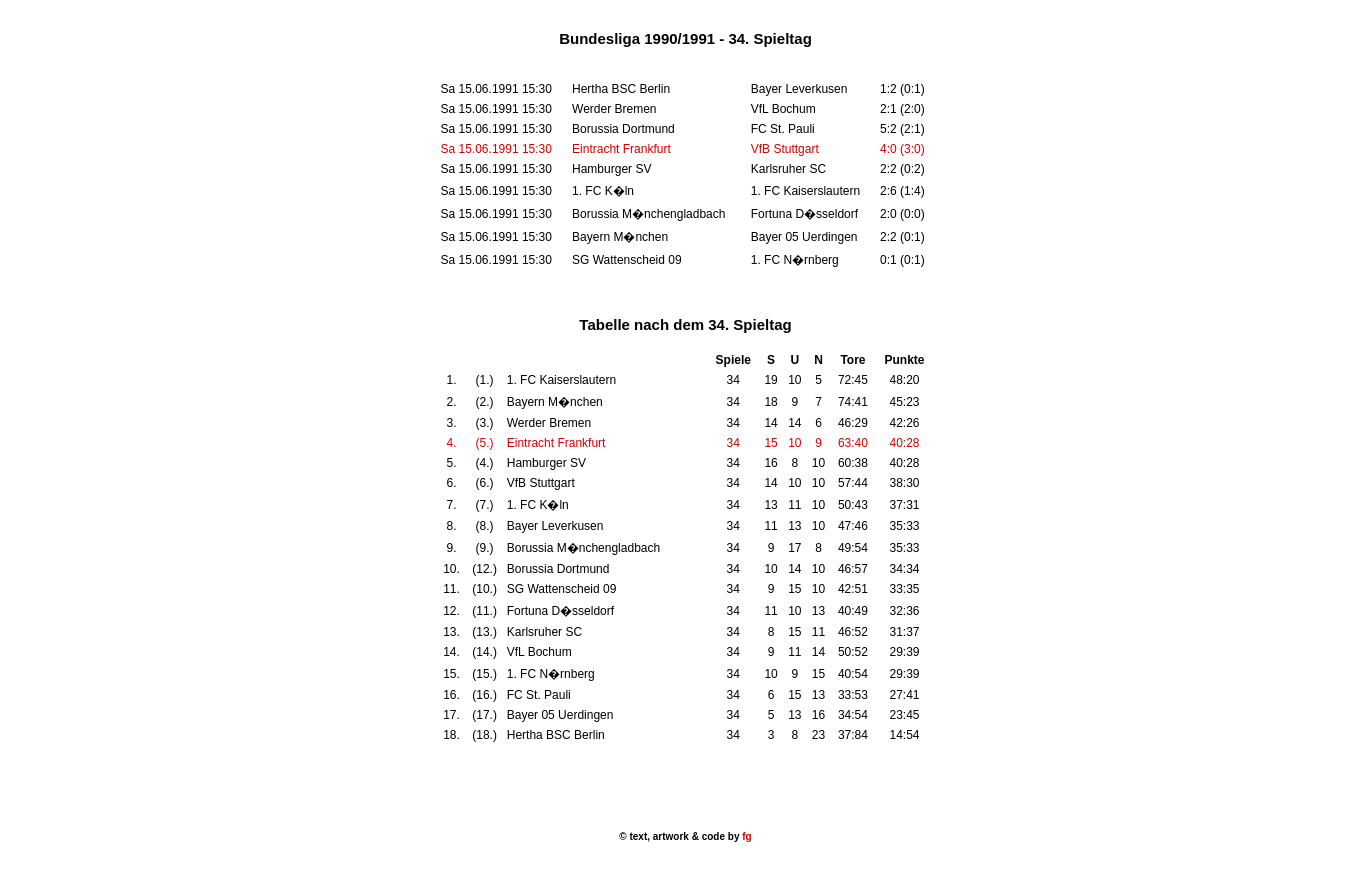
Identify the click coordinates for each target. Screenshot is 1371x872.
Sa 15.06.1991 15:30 (496, 149)
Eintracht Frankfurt (621, 149)
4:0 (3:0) (902, 149)
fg (745, 836)
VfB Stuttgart (785, 149)
